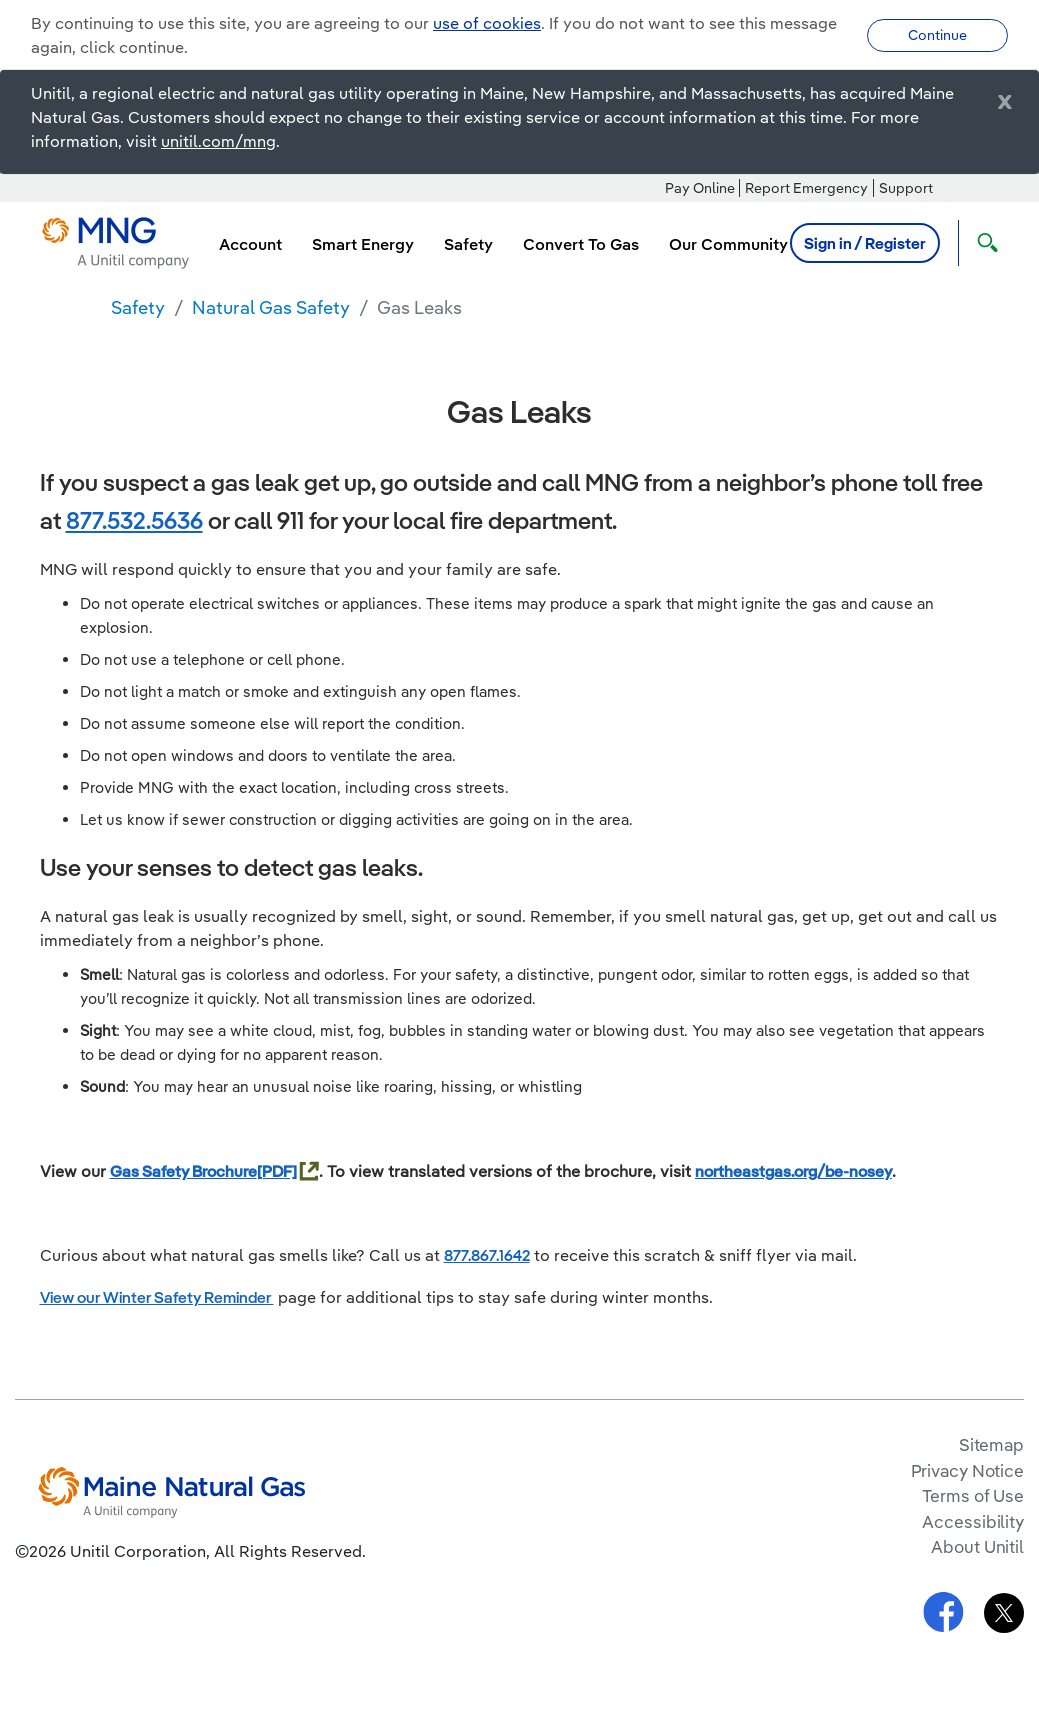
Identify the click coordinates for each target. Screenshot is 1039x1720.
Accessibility (973, 1521)
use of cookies (487, 23)
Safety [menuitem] (468, 244)
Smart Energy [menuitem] (363, 244)
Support (906, 188)
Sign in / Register (865, 243)
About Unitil (977, 1546)
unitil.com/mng (218, 141)
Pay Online (700, 188)
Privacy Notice (967, 1470)
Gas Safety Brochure (183, 1171)
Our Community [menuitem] (728, 244)
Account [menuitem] (250, 244)
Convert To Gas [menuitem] (581, 244)
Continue (937, 35)
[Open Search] (983, 243)
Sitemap (991, 1444)
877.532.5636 (134, 520)
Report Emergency (806, 188)
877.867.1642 (487, 1255)
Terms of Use (973, 1495)
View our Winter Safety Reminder (157, 1297)
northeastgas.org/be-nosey (793, 1171)
